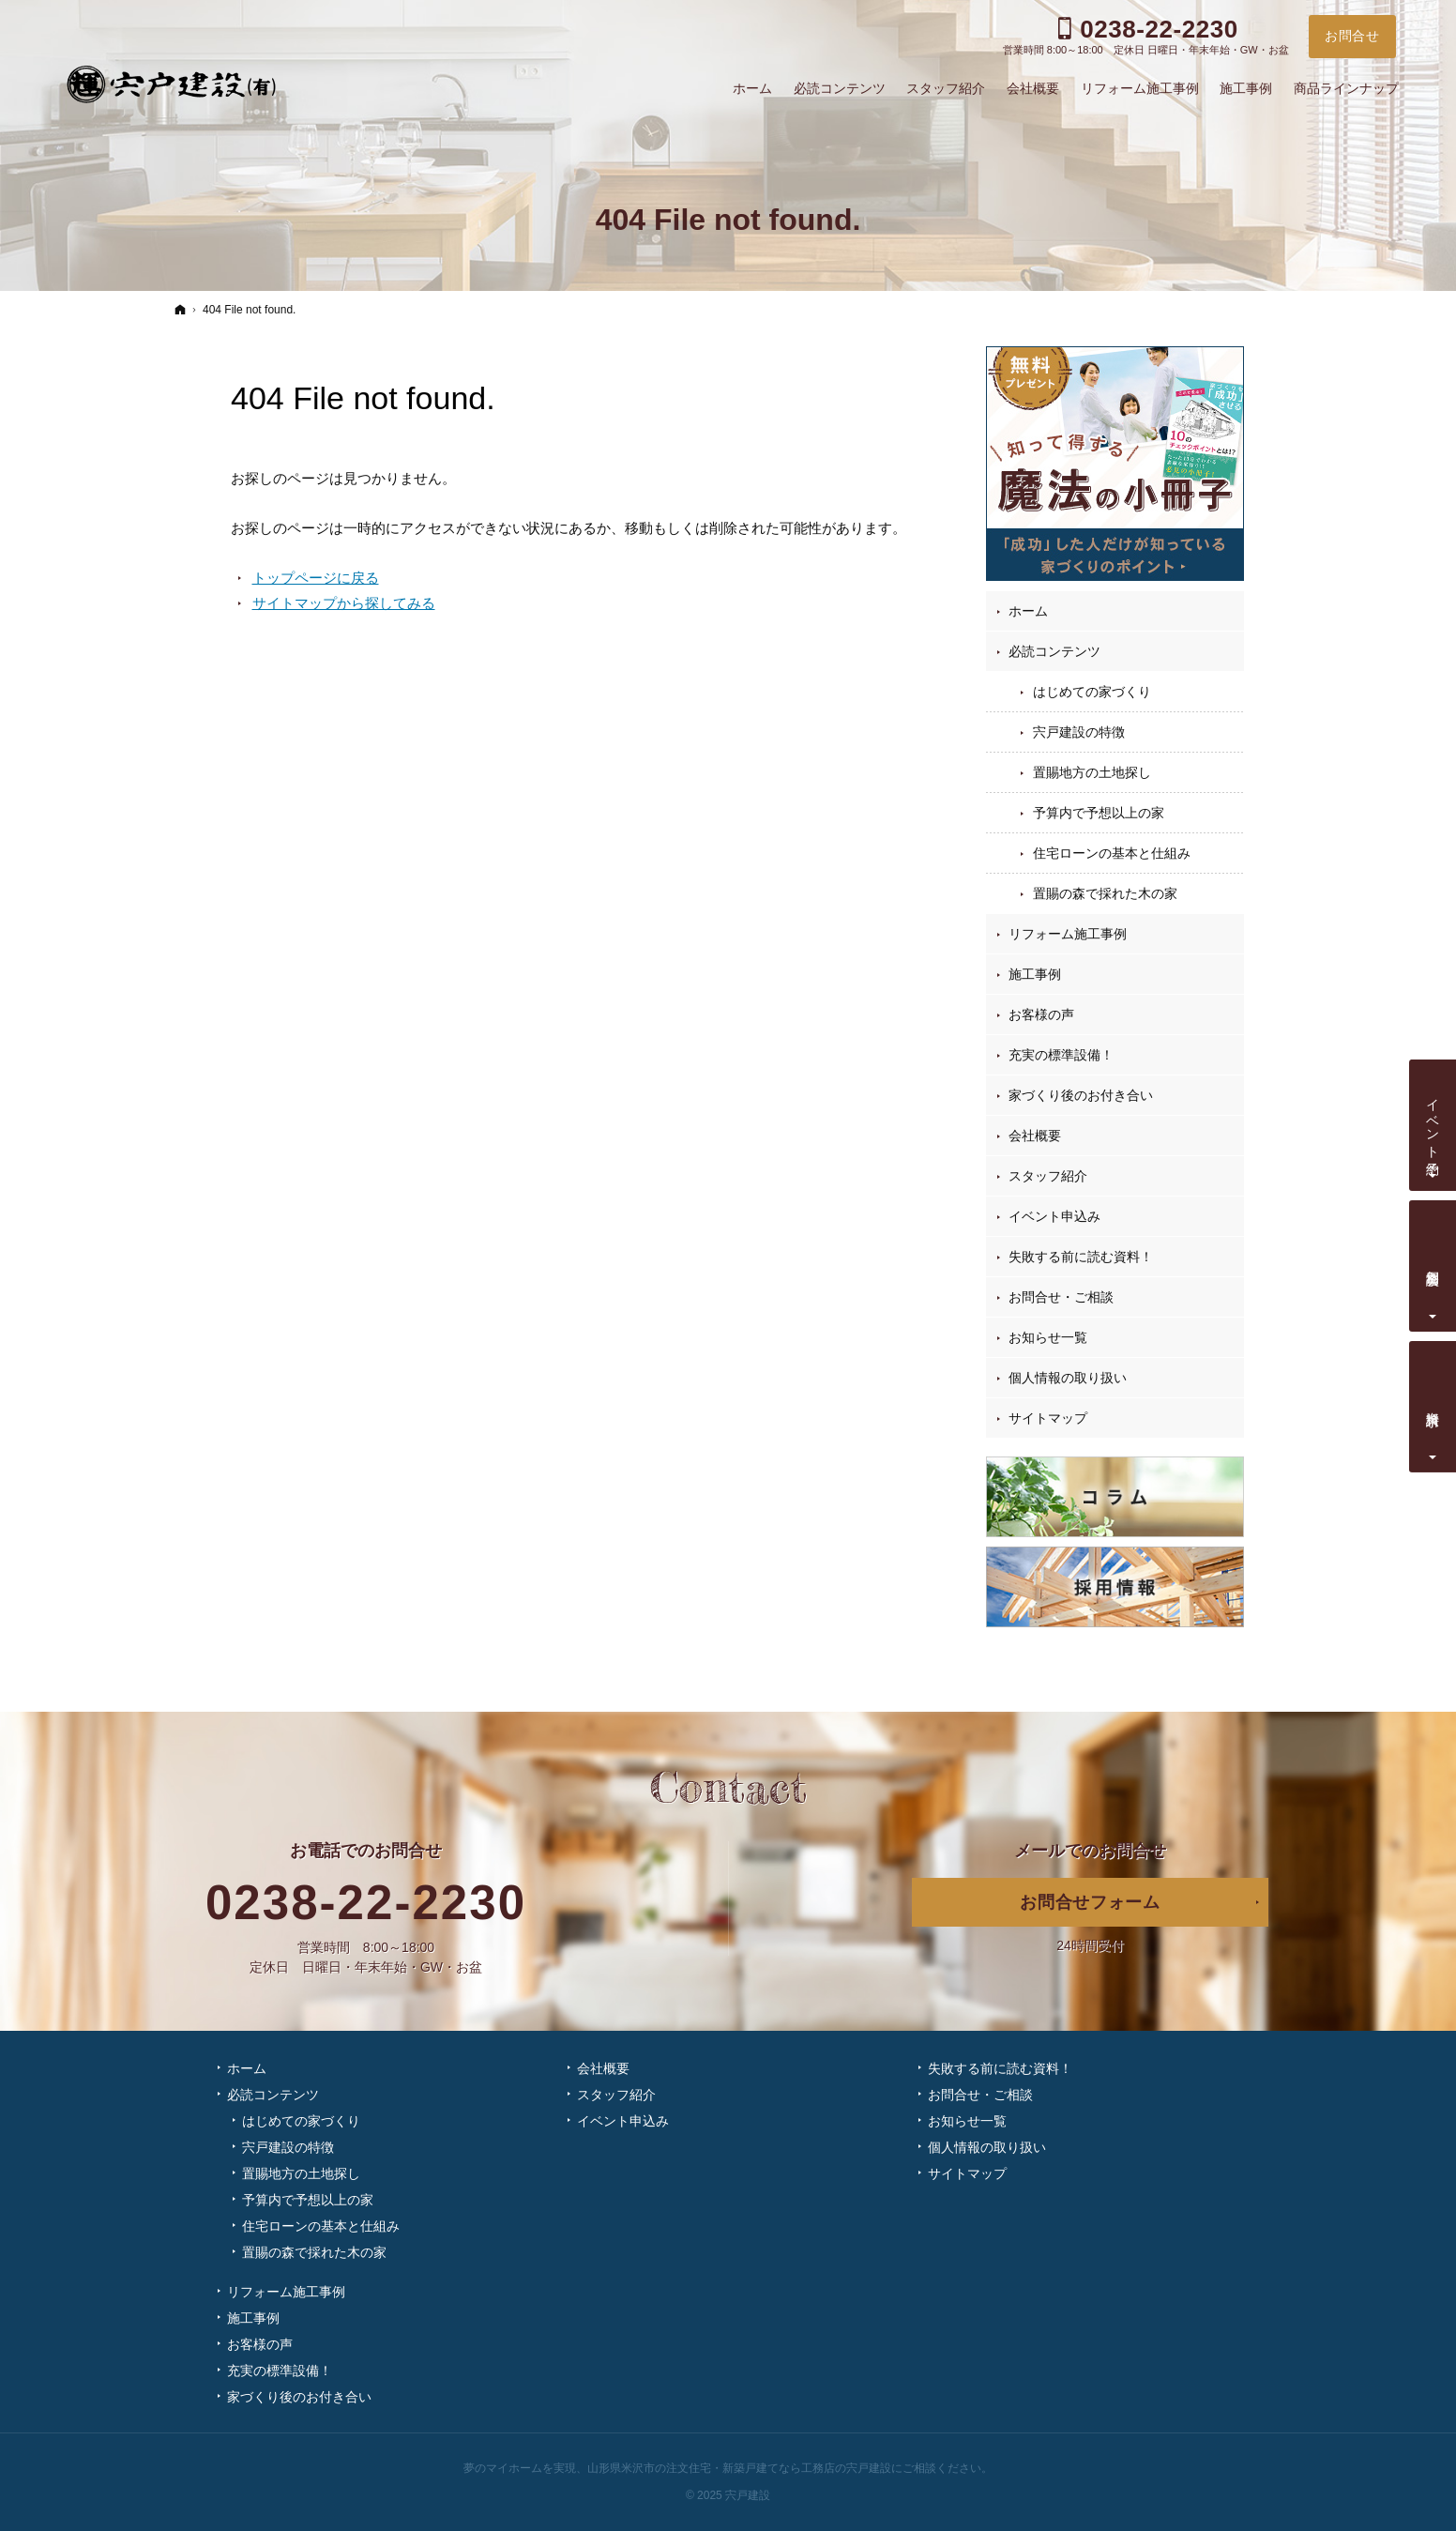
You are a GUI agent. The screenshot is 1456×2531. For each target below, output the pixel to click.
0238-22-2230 (365, 1902)
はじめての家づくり (1092, 691)
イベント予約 (1433, 1121)
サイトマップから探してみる (343, 603)
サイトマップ (1048, 1418)
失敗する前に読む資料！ (1081, 1256)
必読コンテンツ (1054, 651)
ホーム (1028, 610)
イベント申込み (1054, 1216)
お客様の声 (1041, 1014)
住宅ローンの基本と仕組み (1112, 853)
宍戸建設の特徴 (1079, 731)
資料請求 (1433, 1403)
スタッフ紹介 (1048, 1175)
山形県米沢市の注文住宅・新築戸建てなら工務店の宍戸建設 (739, 2468)
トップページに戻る (315, 578)
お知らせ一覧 (1048, 1337)
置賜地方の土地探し (1092, 772)
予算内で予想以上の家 (1098, 812)
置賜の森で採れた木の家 (1105, 893)
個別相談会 (1433, 1262)
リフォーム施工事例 (1068, 933)
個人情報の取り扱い (1068, 1377)
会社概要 (1035, 1135)
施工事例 (1035, 974)
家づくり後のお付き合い (1081, 1095)
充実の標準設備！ (1061, 1054)
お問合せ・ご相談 (1061, 1296)
